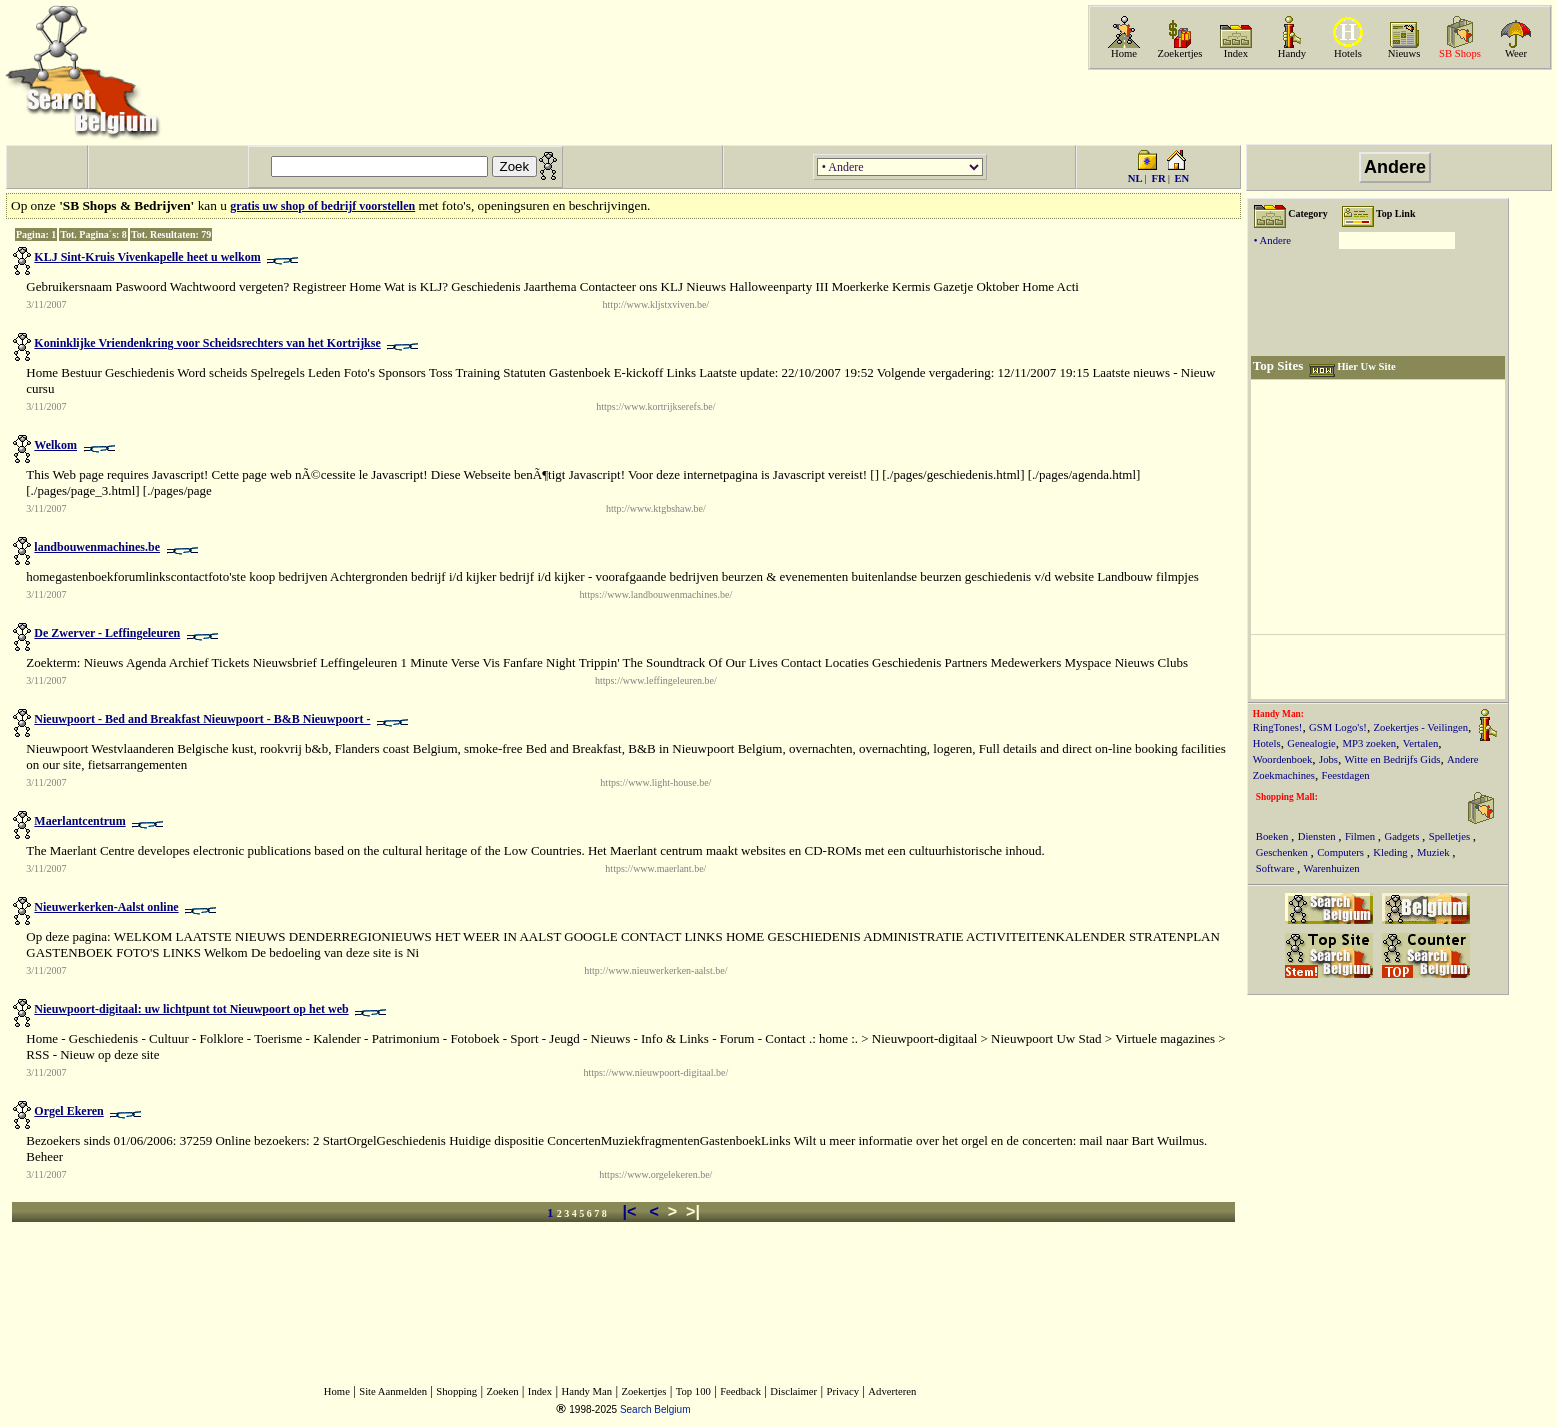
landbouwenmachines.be (97, 547)
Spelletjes (1451, 836)
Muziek (1434, 852)
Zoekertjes (1180, 53)
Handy (1292, 53)
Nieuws (1404, 53)
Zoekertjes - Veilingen (1421, 727)
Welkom (55, 445)
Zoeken (503, 1391)
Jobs (1328, 759)
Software (1276, 868)
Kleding (1391, 852)
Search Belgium (655, 1409)
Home (1124, 53)
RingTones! (1278, 727)
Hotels (1348, 53)
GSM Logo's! (1338, 727)
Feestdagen (1346, 775)
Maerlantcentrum (79, 821)
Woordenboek (1283, 759)
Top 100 (693, 1391)
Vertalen (1421, 743)
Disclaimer (793, 1391)
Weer (1516, 53)
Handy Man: (1278, 714)
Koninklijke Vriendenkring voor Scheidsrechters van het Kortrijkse (207, 343)
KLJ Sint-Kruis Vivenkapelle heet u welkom (147, 257)
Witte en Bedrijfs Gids (1393, 759)
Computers (1341, 852)
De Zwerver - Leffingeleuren (107, 633)
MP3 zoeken (1370, 743)
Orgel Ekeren (68, 1111)
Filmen (1361, 836)
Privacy (842, 1391)
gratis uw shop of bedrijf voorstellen (322, 206)
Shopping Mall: (1287, 797)
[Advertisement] (1318, 107)
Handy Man (586, 1391)
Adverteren (892, 1391)
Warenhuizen (1332, 868)
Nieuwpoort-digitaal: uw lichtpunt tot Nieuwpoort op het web (191, 1009)
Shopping (456, 1391)
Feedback (740, 1391)
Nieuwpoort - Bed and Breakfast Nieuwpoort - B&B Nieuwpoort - (202, 719)
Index (1236, 53)
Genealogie (1311, 743)
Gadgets (1403, 836)
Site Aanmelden (393, 1391)
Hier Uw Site (1366, 366)
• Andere (1272, 240)
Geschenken (1283, 852)
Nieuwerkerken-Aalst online (106, 907)
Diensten (1318, 836)
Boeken (1273, 836)
